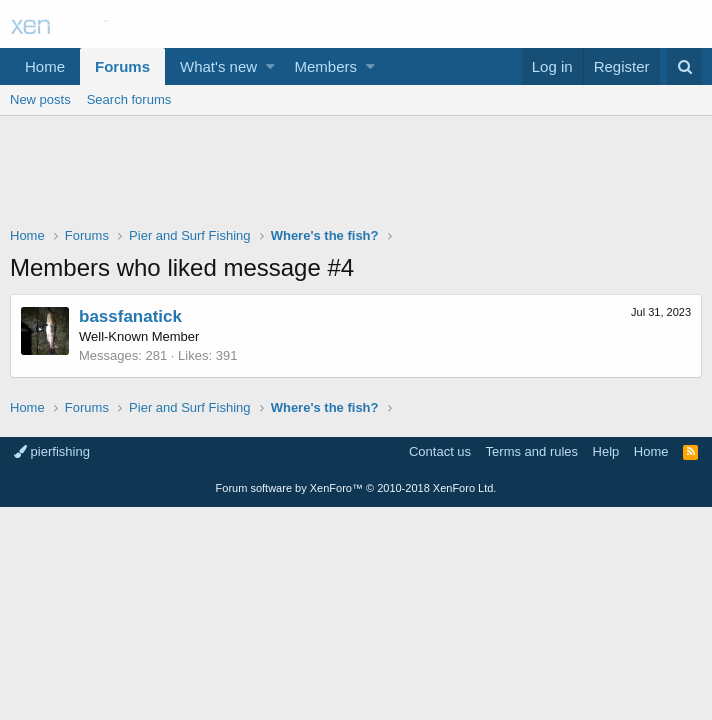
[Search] (684, 66)
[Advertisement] (356, 176)
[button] (270, 66)
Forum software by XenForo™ (356, 488)
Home (45, 66)
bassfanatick (130, 316)
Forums (122, 66)
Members (326, 66)
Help (606, 451)
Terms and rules (532, 451)
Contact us (440, 451)
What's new (218, 66)
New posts (40, 99)
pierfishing (52, 451)
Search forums (129, 99)
